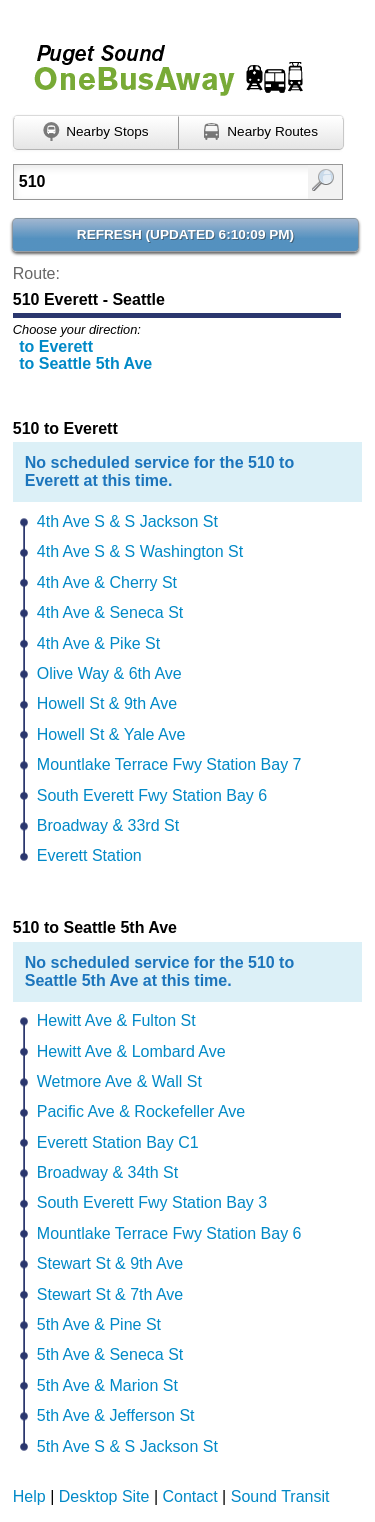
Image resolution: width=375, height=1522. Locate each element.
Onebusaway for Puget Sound (160, 61)
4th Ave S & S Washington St (140, 551)
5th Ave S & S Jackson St (127, 1446)
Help (29, 1496)
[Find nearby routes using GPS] (261, 133)
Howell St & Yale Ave (111, 734)
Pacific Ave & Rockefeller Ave (141, 1111)
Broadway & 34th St (107, 1172)
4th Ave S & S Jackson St (127, 521)
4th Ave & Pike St (98, 643)
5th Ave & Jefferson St (116, 1415)
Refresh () (185, 234)
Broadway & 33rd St (108, 825)
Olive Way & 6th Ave (109, 673)
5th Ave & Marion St (107, 1385)
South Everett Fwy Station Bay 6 (152, 795)
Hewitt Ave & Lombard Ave (131, 1051)
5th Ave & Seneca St (110, 1354)
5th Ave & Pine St (99, 1324)
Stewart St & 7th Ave (110, 1294)
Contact (190, 1496)
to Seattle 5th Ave (85, 363)
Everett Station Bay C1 (118, 1142)
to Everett (56, 346)
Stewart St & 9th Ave (110, 1263)
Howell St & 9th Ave (107, 703)
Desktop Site (104, 1496)
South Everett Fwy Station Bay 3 (152, 1202)
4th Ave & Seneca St (110, 612)
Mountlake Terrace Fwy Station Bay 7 (169, 764)
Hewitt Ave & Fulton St (116, 1020)
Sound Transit (280, 1496)
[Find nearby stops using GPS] (96, 133)
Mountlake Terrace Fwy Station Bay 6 (169, 1233)
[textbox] (156, 182)
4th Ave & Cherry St (107, 582)
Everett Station (89, 855)
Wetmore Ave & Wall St (119, 1081)
